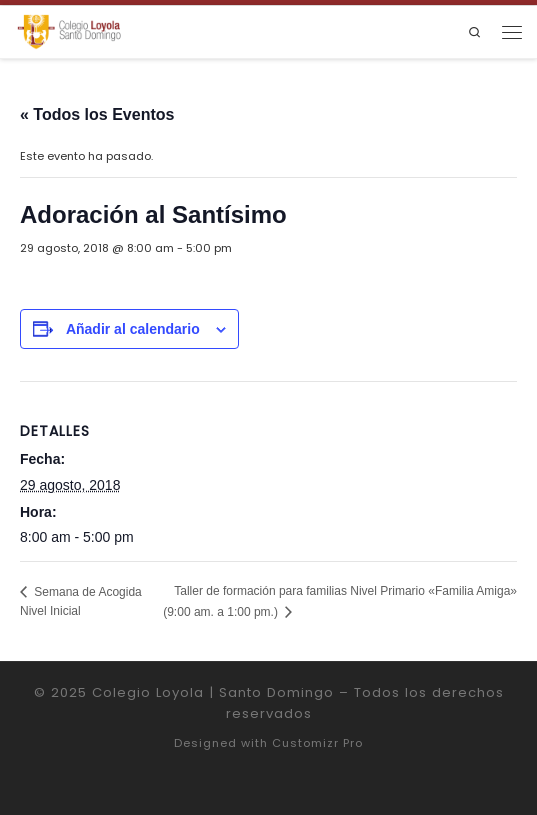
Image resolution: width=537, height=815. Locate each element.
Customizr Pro (317, 743)
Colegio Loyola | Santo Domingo (213, 692)
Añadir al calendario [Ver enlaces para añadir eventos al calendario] (133, 329)
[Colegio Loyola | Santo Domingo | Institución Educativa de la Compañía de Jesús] (69, 31)
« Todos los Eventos (97, 114)
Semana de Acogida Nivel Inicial (81, 601)
